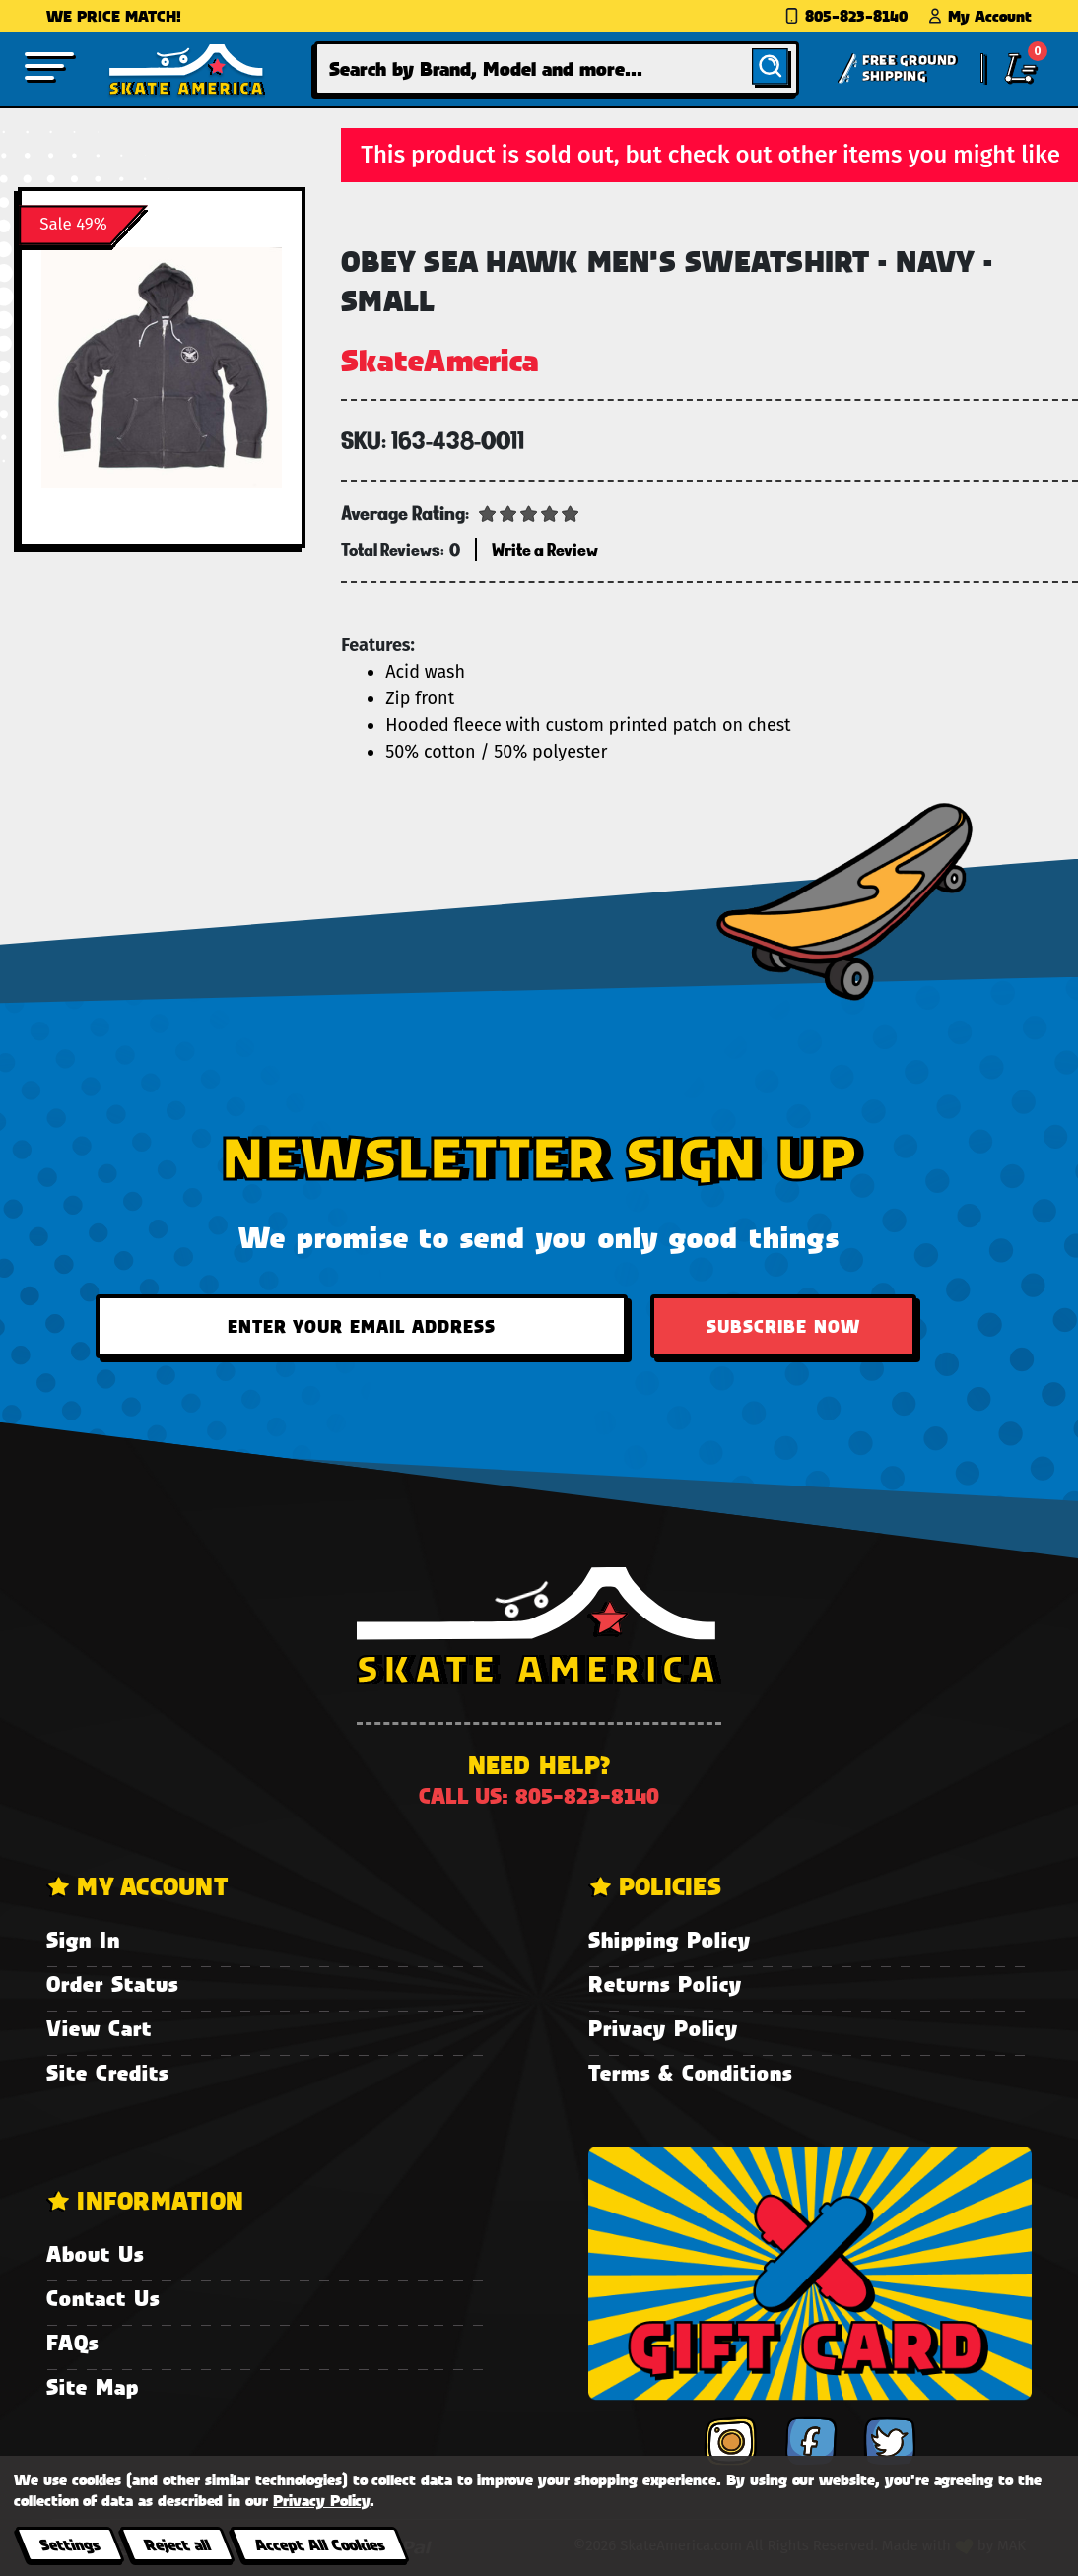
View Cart (99, 2028)
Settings (69, 2544)
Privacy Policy (663, 2028)
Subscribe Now (783, 1326)
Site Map (92, 2386)
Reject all (177, 2544)
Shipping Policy (669, 1939)
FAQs (72, 2342)
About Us (95, 2253)
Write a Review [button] (545, 549)
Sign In (83, 1939)
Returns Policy (665, 1983)
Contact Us (103, 2297)
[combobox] (556, 68)
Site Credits (107, 2072)
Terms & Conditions (690, 2072)
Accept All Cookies (319, 2544)
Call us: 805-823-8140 (539, 1795)
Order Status (112, 1983)
